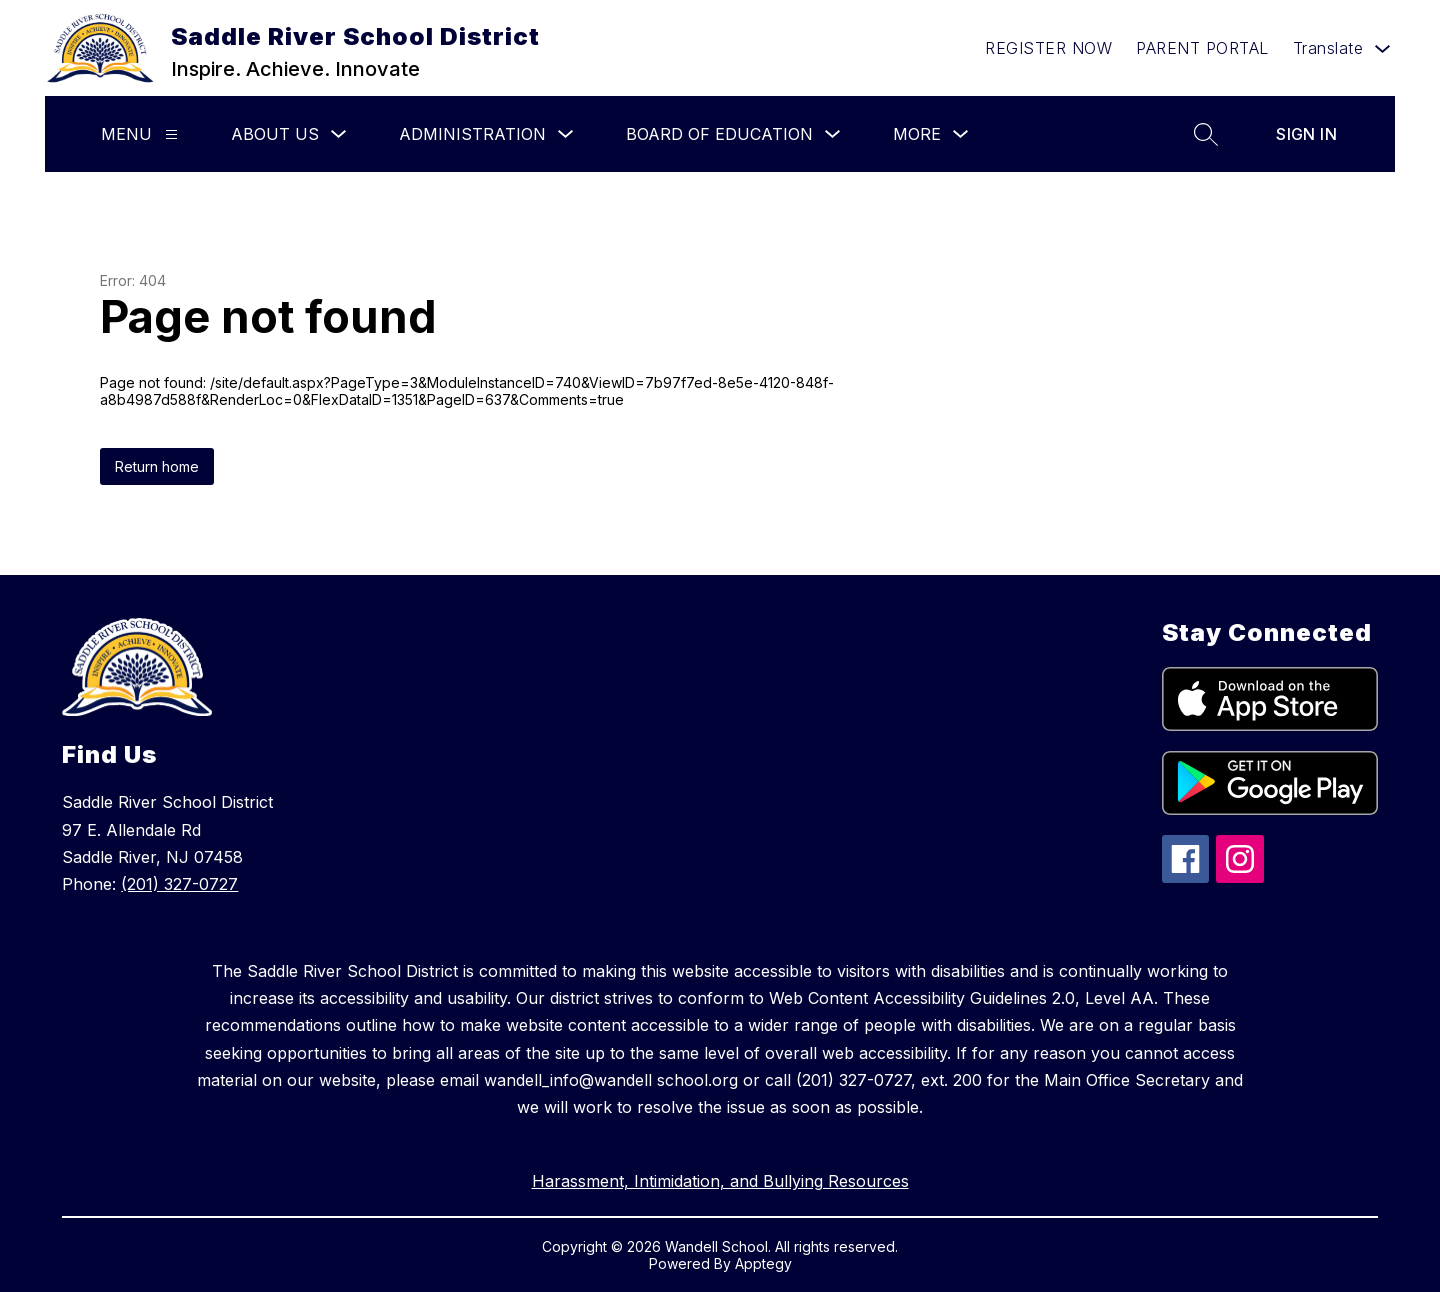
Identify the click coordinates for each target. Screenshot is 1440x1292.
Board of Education (719, 134)
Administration (472, 134)
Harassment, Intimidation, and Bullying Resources (720, 1181)
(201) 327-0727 (179, 884)
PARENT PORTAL (1202, 48)
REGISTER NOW (1048, 48)
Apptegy (763, 1263)
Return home (157, 466)
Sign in (1306, 134)
